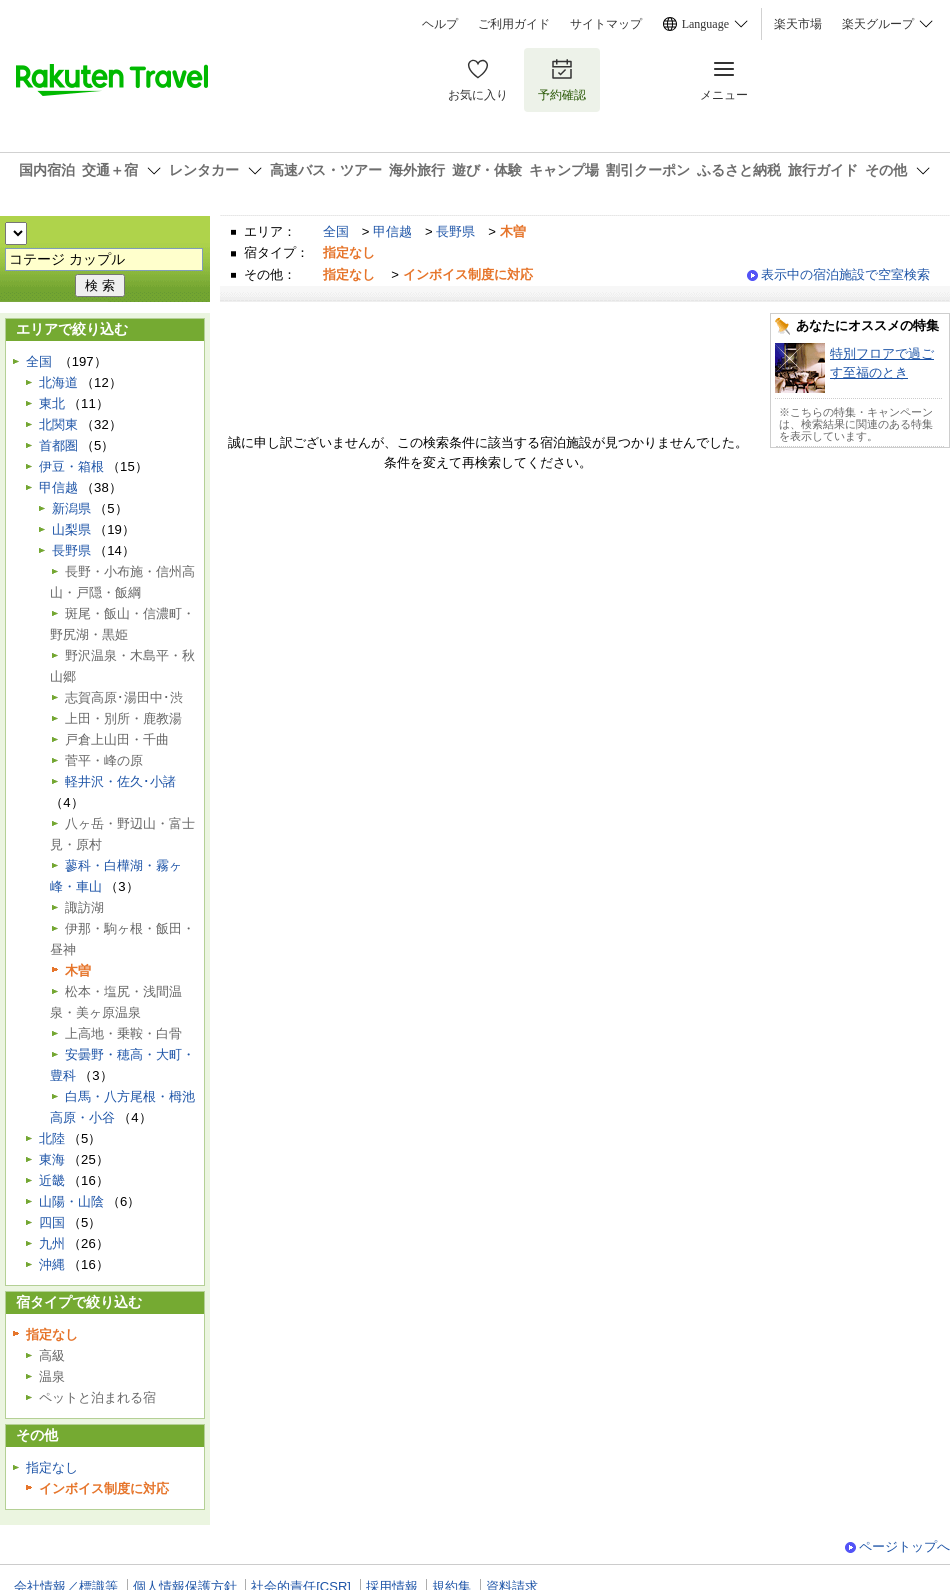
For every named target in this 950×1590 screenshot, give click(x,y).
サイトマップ (606, 24)
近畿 (52, 1180)
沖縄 (52, 1264)
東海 (52, 1159)
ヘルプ (440, 24)
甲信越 (392, 231)
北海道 (58, 382)
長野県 (455, 231)
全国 (336, 231)
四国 (52, 1222)
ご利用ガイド (514, 24)
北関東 (58, 424)
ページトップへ (904, 1546)
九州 (52, 1243)
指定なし (52, 1467)
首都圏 (58, 445)
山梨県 (71, 529)
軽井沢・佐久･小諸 (120, 781)
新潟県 (71, 508)
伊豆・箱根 (71, 466)
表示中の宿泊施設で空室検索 (845, 274)
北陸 (52, 1138)
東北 (52, 403)
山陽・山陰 (71, 1201)
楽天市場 (798, 24)
